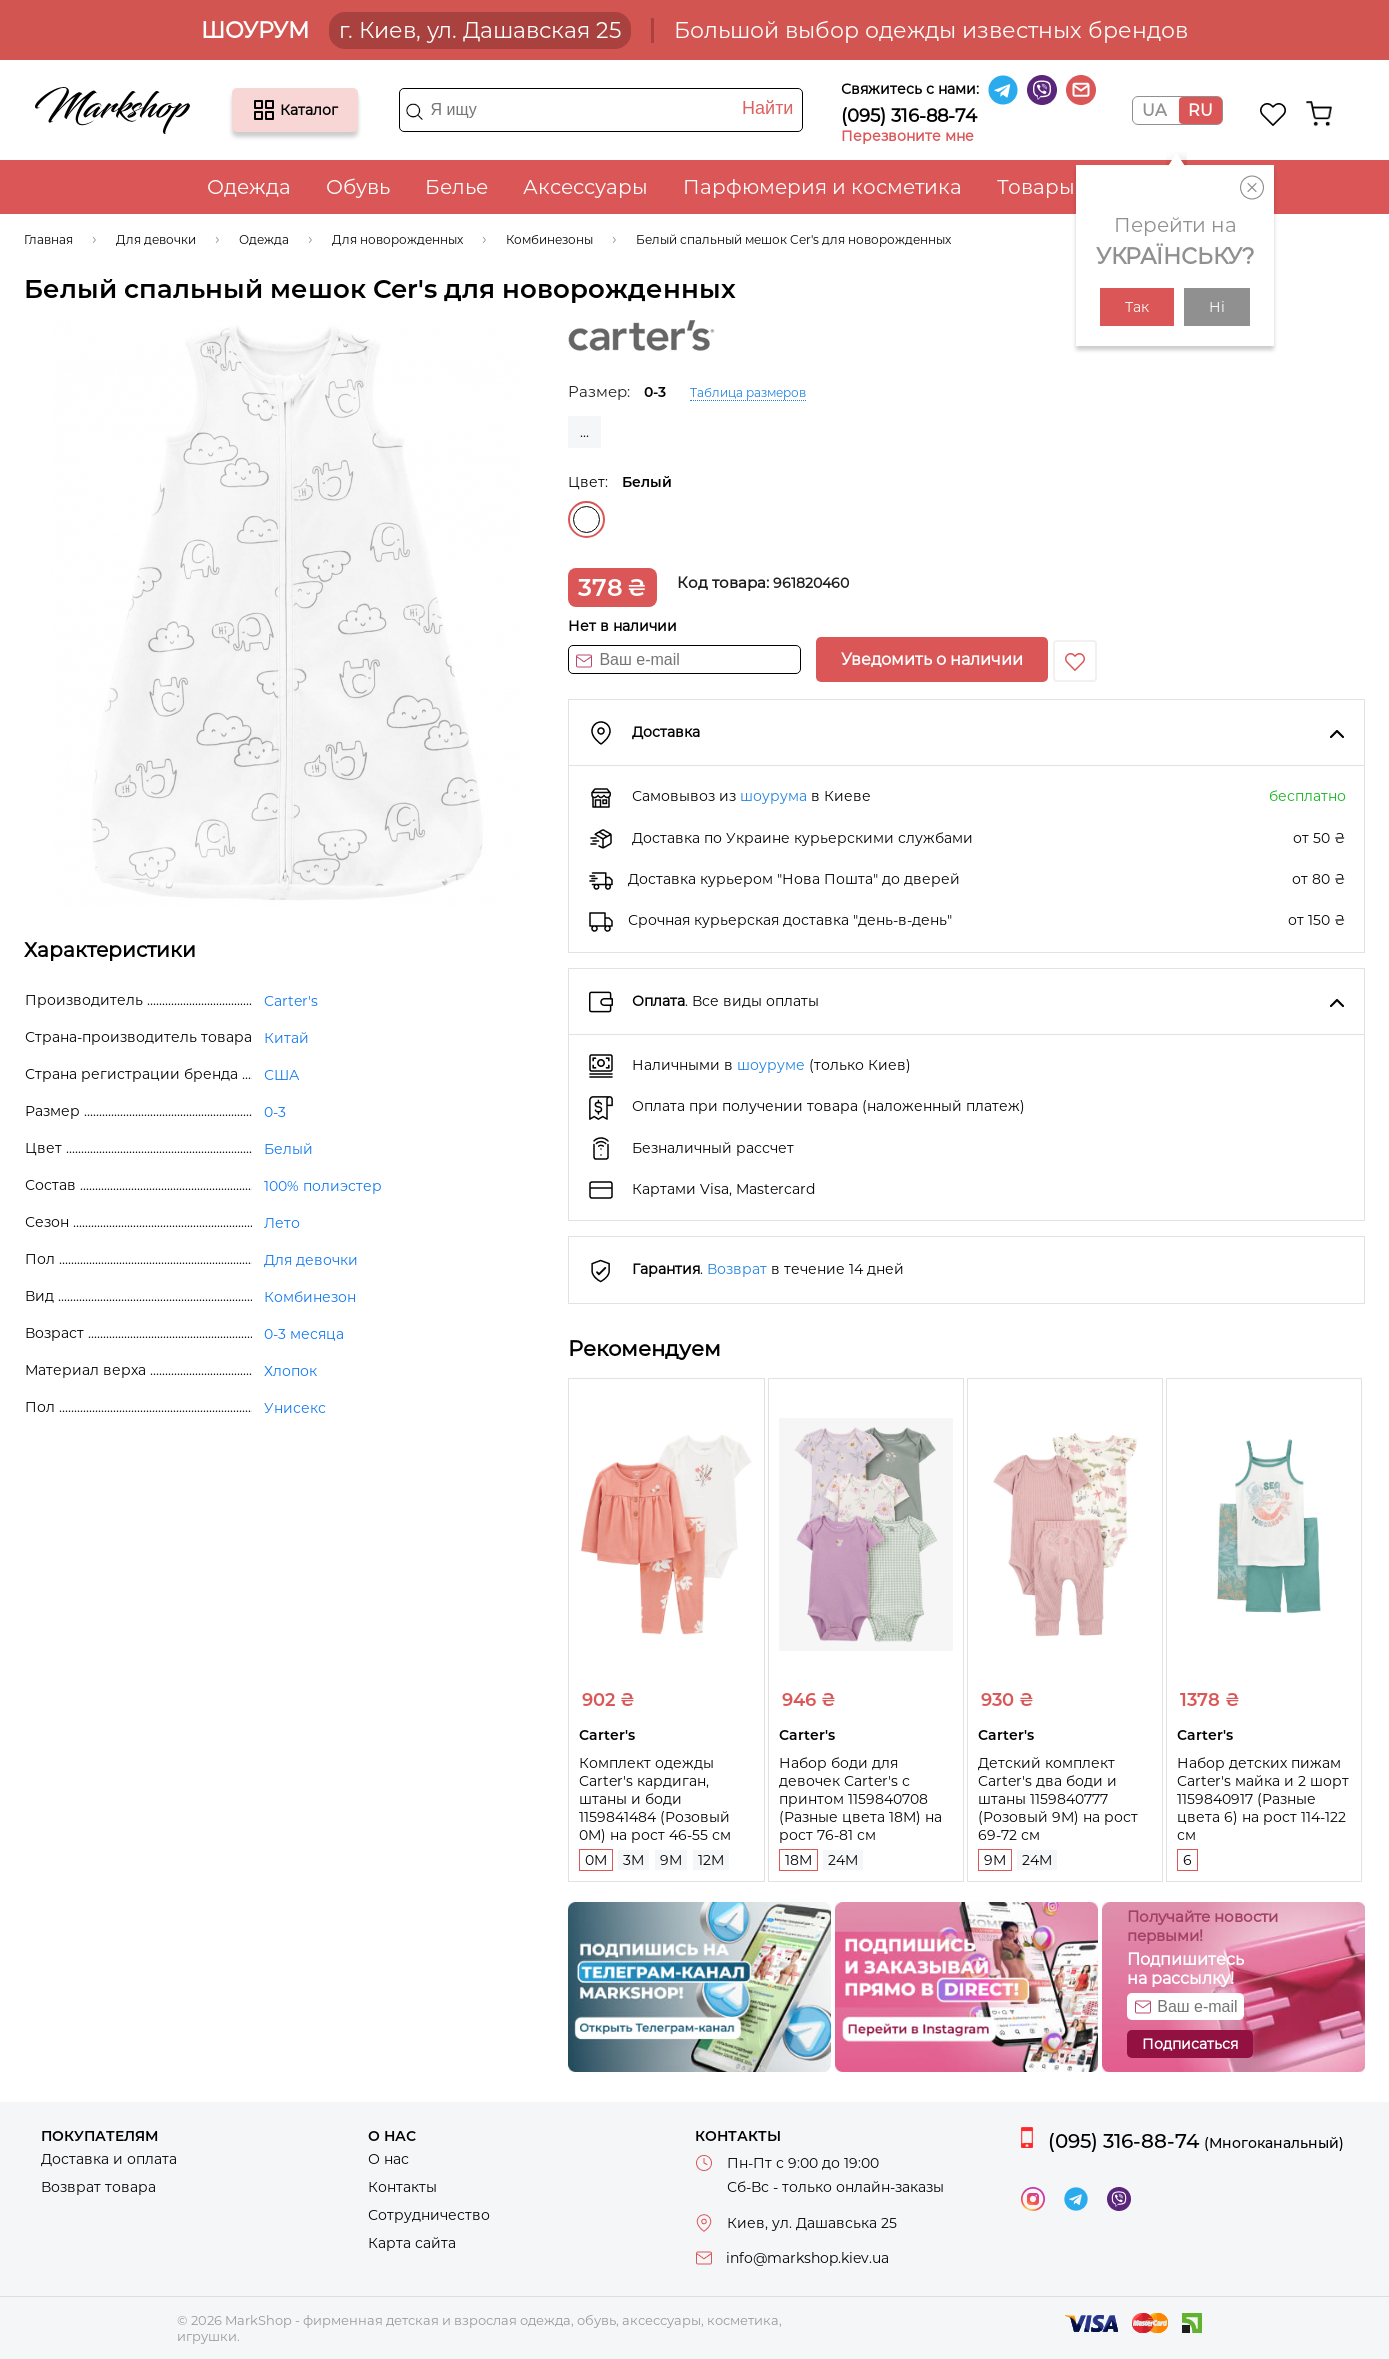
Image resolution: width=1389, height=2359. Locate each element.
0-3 (275, 1112)
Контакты (402, 2187)
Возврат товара (98, 2187)
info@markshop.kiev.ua (807, 2258)
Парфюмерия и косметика (822, 187)
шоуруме (771, 1065)
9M (671, 1860)
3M (633, 1860)
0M (596, 1860)
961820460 (811, 583)
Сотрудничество (429, 2215)
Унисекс (295, 1408)
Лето (282, 1223)
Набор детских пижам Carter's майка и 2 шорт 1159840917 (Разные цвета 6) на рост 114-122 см (1263, 1799)
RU (1200, 110)
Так (1137, 307)
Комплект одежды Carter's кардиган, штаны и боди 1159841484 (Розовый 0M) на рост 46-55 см (655, 1799)
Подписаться (1190, 2044)
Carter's (291, 1001)
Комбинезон (310, 1297)
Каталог (264, 110)
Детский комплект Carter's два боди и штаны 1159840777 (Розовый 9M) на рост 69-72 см (1058, 1799)
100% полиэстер (323, 1186)
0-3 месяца (304, 1334)
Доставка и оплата (109, 2159)
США (281, 1075)
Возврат (737, 1269)
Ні (1217, 307)
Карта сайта (412, 2243)
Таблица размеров (748, 392)
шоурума (773, 796)
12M (711, 1860)
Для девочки (311, 1260)
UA (1154, 110)
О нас (388, 2159)
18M (798, 1860)
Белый (586, 519)
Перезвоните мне (907, 136)
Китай (286, 1038)
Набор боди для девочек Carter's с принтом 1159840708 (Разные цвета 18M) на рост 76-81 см (860, 1799)
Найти (767, 108)
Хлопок (290, 1371)
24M (843, 1860)
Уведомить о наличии (932, 659)
